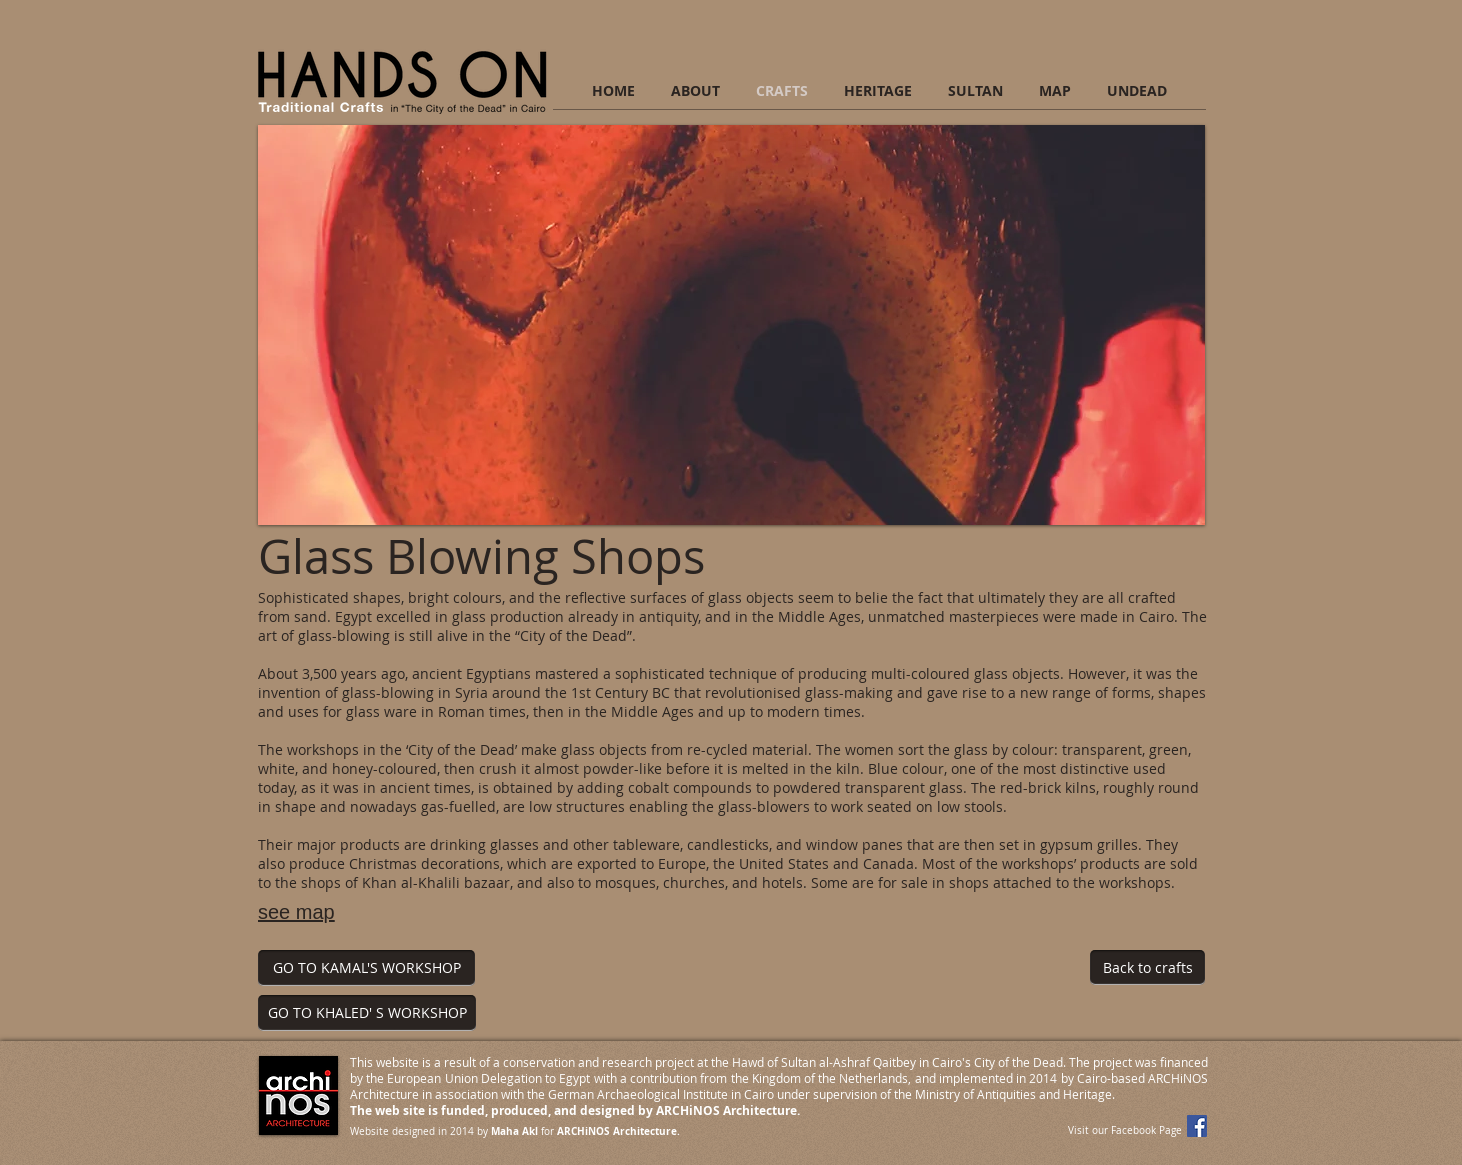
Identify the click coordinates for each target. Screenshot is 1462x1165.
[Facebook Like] (1085, 1031)
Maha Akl (514, 1131)
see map (296, 912)
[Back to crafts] (1147, 967)
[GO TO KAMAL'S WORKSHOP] (366, 968)
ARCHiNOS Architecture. (618, 1131)
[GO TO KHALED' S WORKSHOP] (367, 1013)
